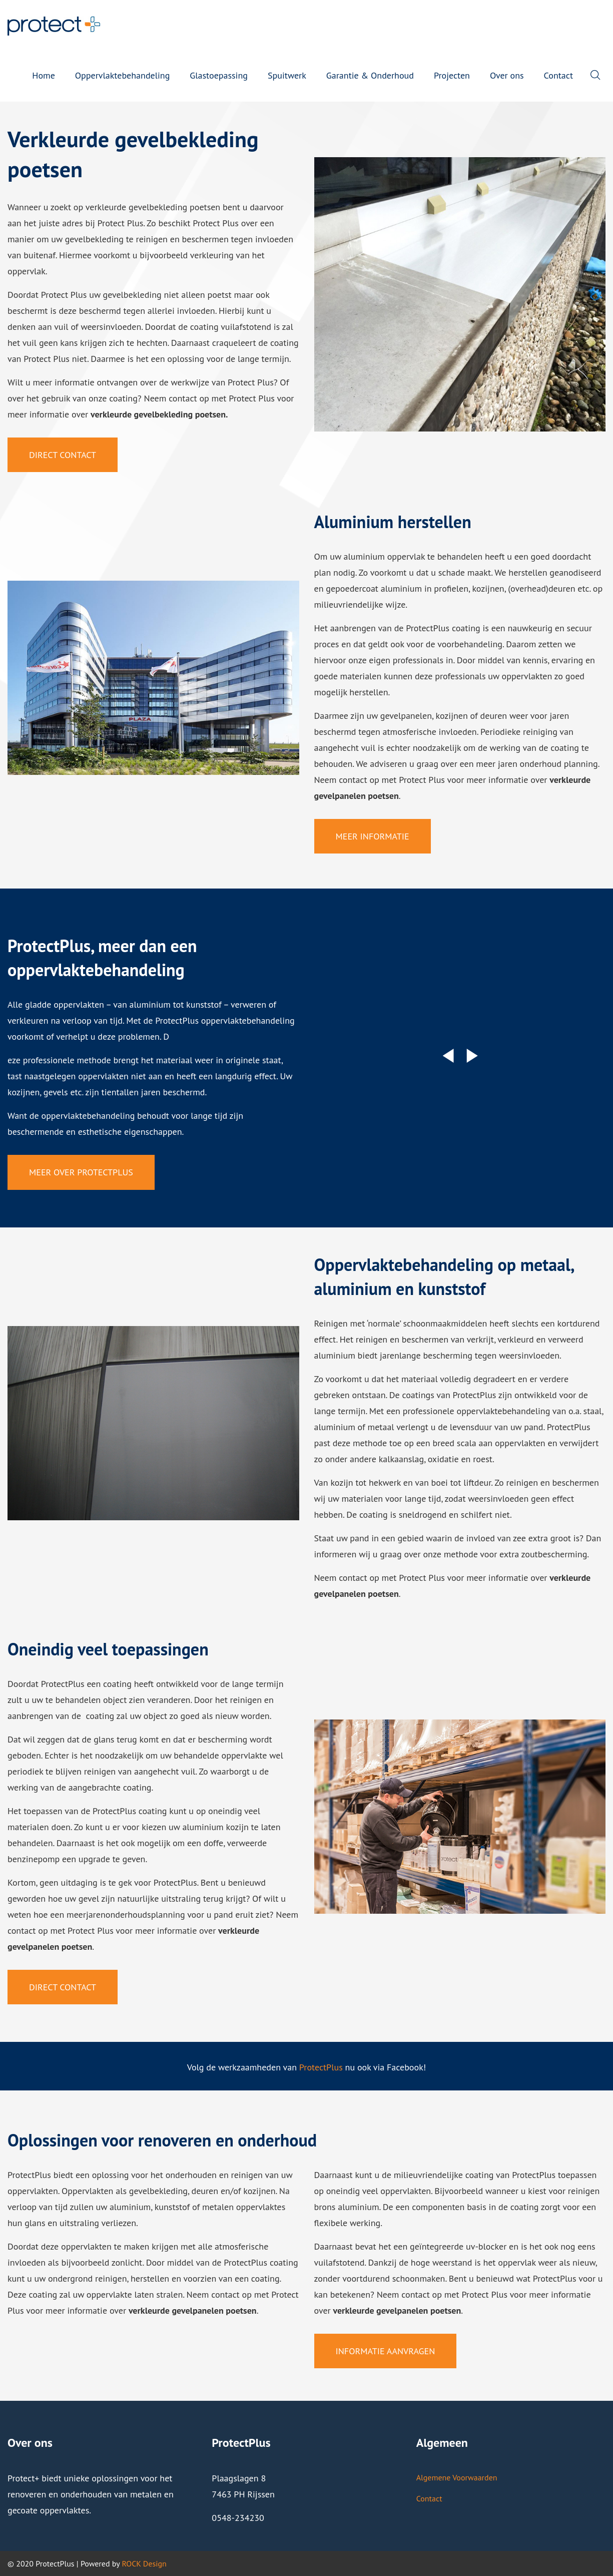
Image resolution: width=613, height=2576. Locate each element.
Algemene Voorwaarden (456, 2477)
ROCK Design (144, 2563)
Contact (429, 2498)
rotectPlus (323, 2067)
